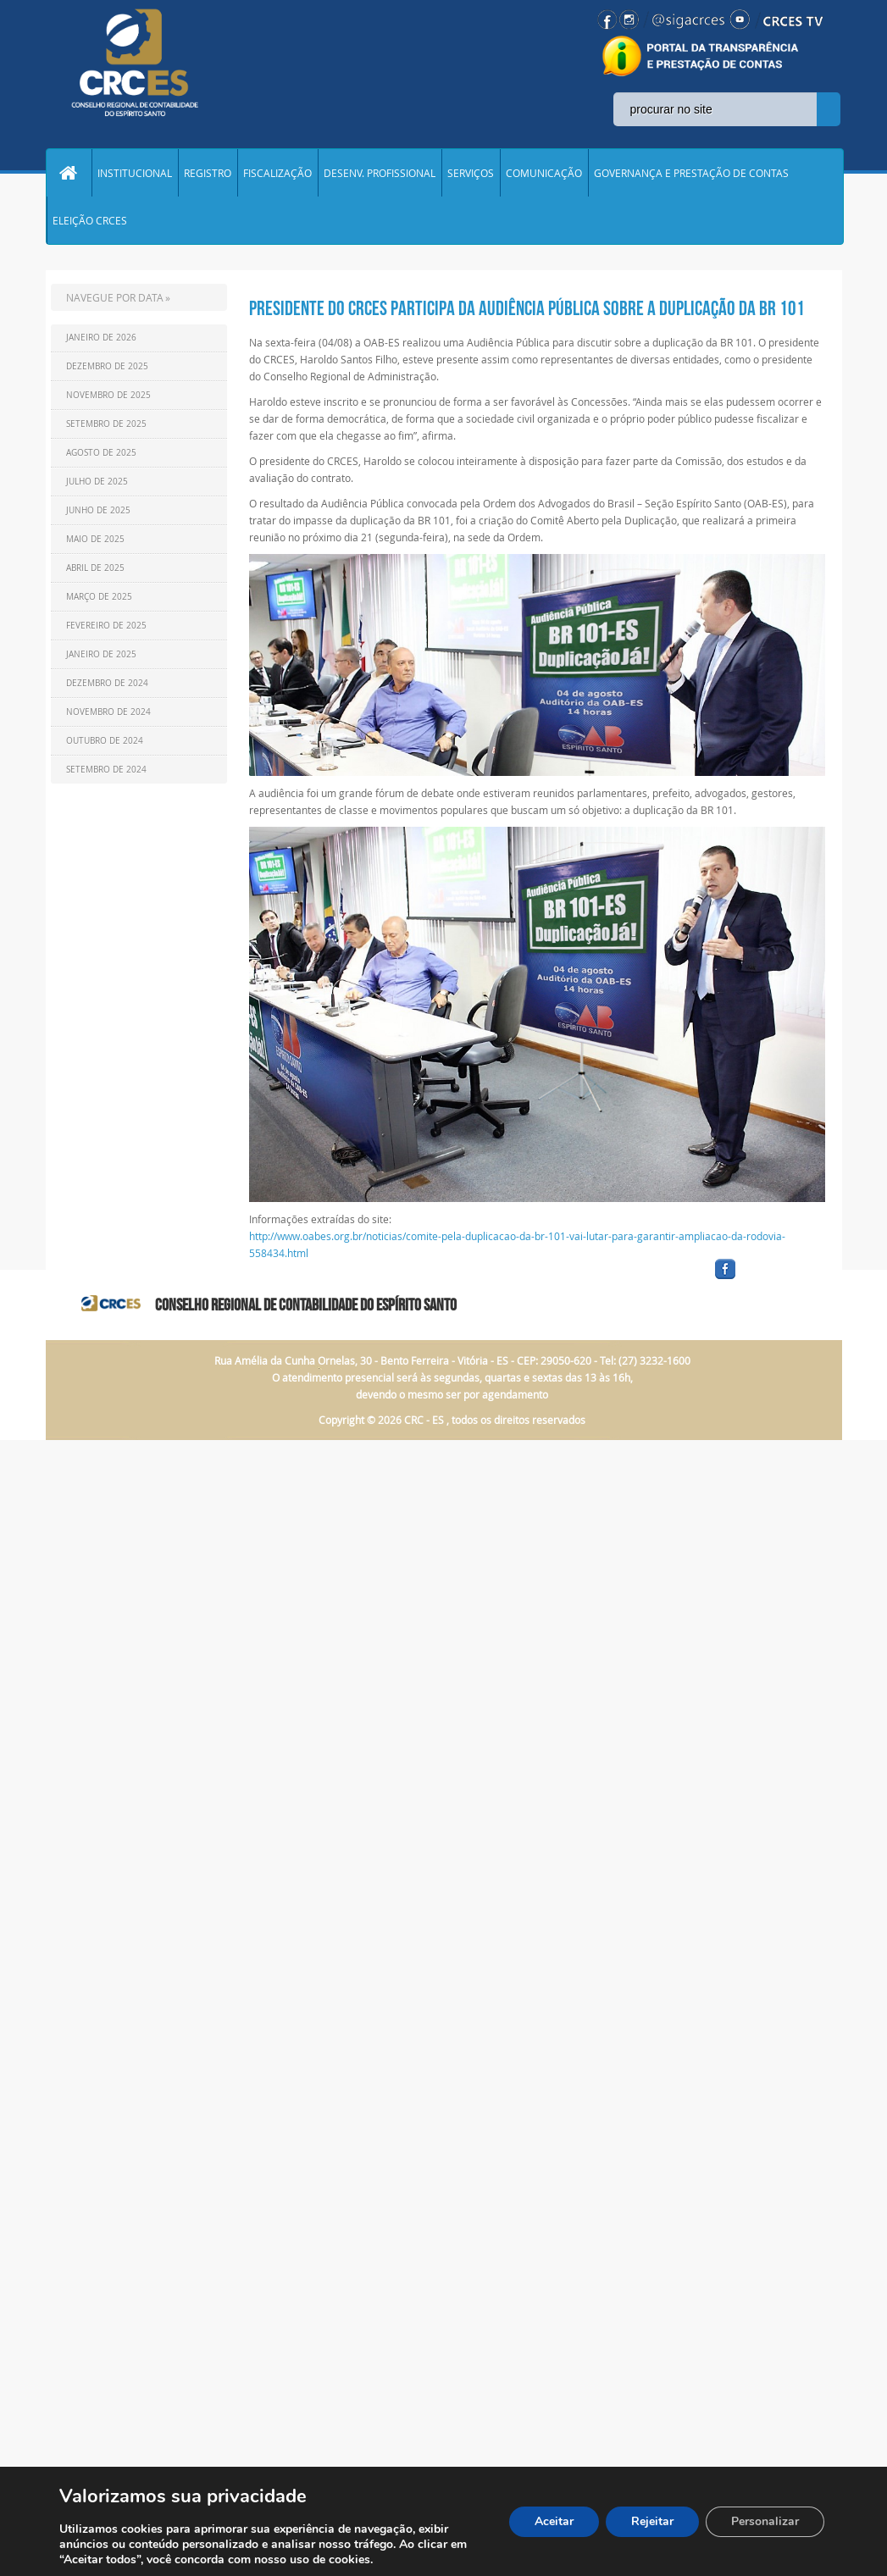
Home (69, 173)
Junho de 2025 (98, 510)
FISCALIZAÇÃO (277, 173)
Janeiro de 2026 (101, 337)
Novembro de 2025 (108, 395)
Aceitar (554, 2521)
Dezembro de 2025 (107, 366)
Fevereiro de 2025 (106, 625)
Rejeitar (652, 2521)
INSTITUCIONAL (134, 173)
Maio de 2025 (95, 539)
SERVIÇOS (470, 173)
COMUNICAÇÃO (544, 173)
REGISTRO (207, 173)
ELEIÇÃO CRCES (90, 220)
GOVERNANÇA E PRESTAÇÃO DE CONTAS (691, 173)
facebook (766, 1279)
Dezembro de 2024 (107, 683)
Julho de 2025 (97, 481)
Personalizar (765, 2521)
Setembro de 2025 (106, 423)
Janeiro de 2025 (101, 654)
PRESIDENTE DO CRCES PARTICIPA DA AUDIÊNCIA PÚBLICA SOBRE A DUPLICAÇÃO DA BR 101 (527, 308)
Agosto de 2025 (101, 452)
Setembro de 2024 (106, 769)
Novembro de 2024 (108, 711)
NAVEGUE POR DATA (115, 297)
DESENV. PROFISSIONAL (379, 173)
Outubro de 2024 (104, 740)
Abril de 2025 (95, 567)
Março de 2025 (99, 596)
